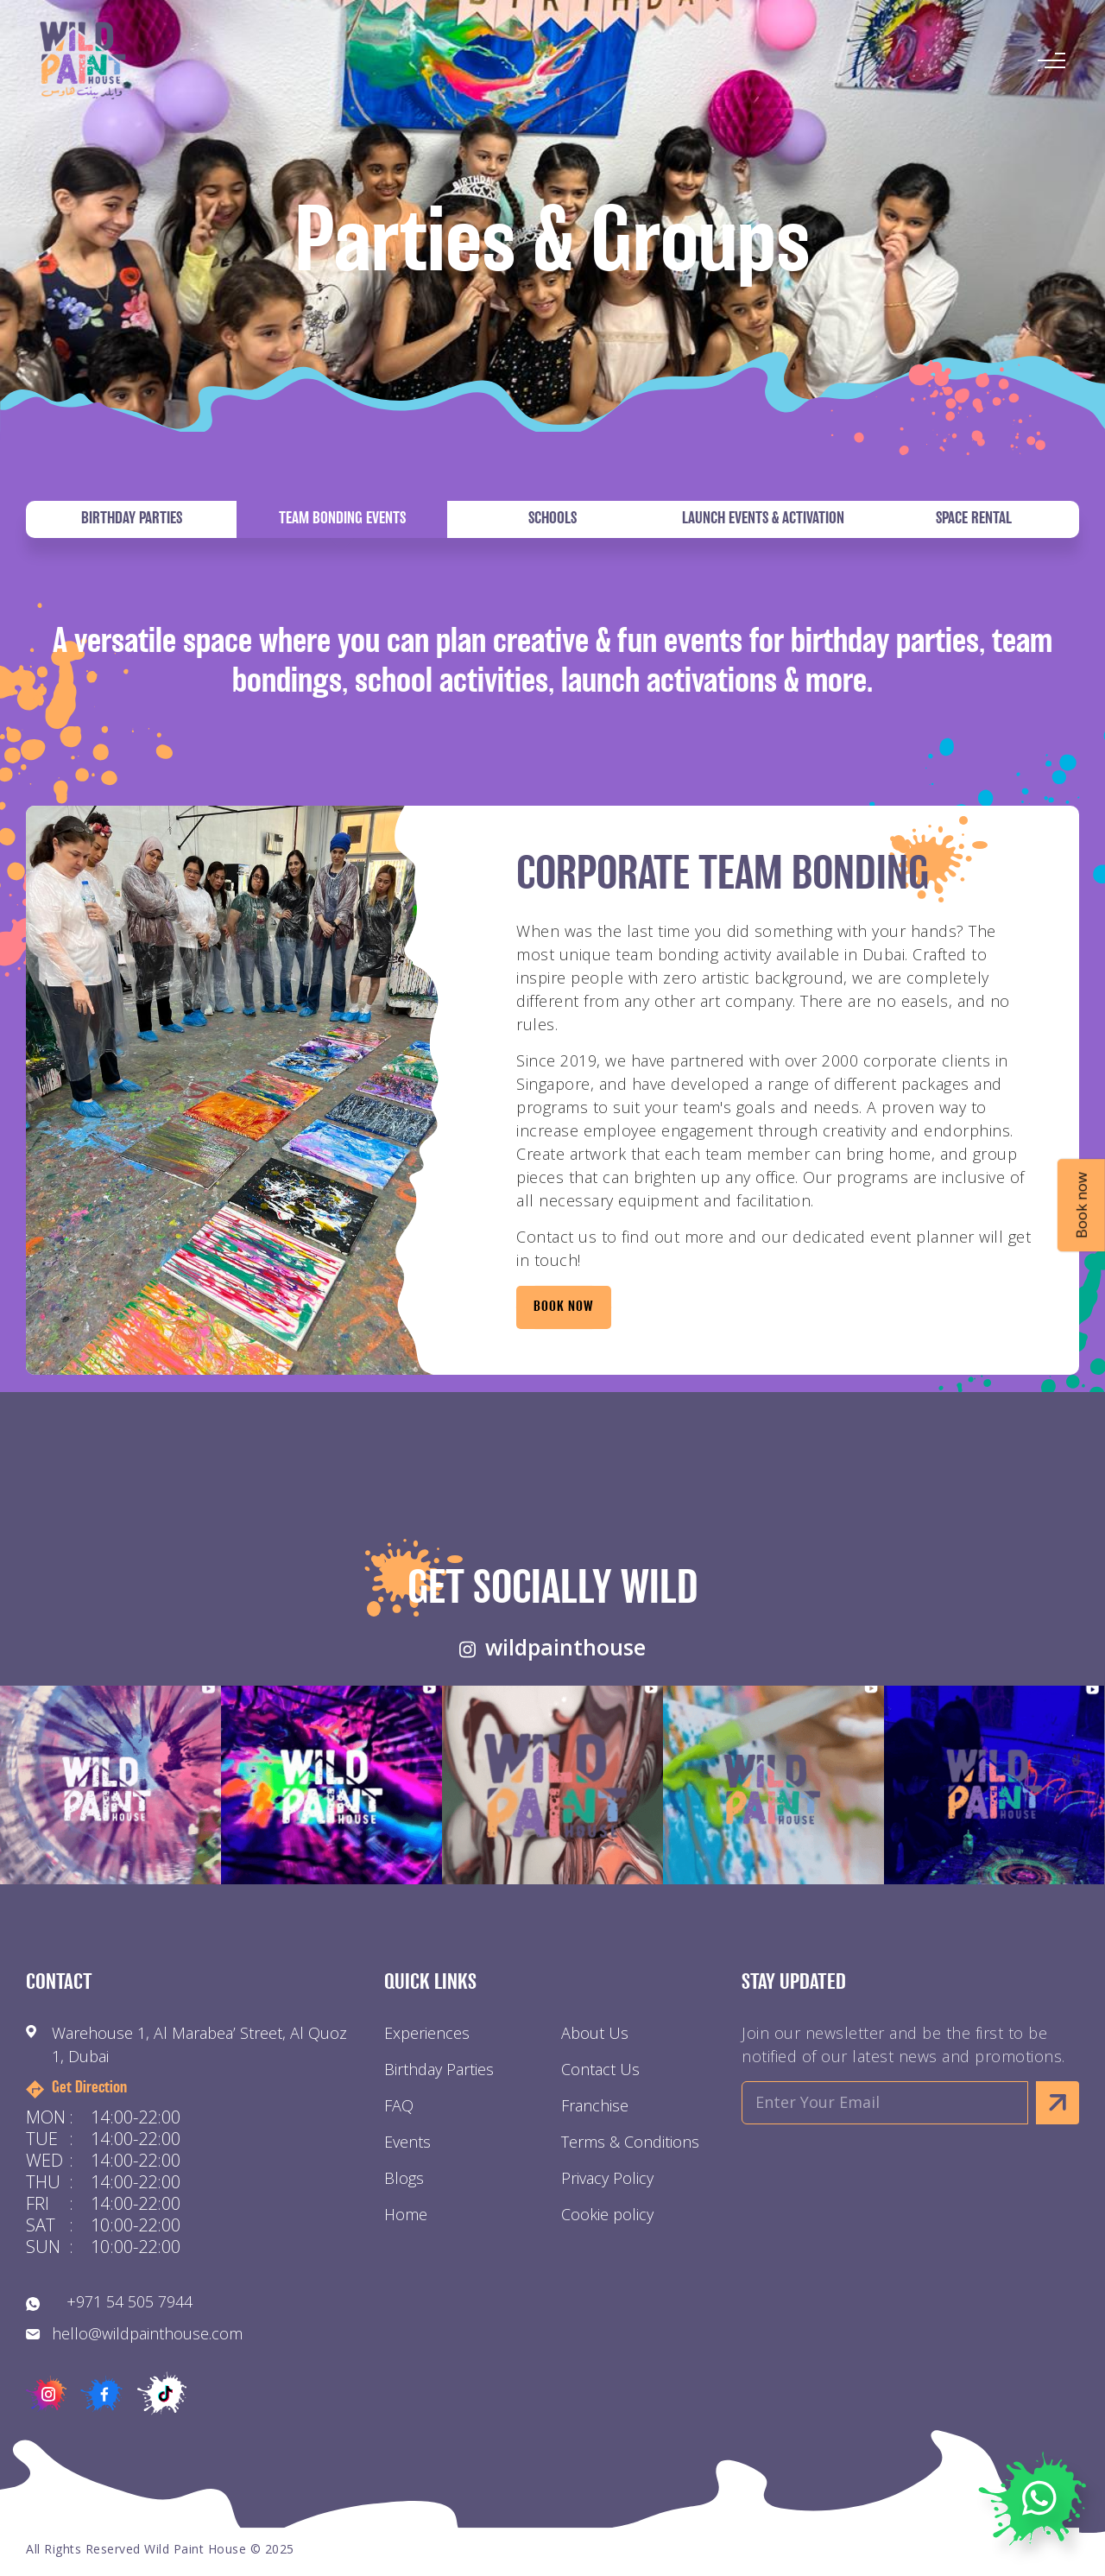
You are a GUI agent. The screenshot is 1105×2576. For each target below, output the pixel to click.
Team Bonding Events (342, 519)
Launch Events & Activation (763, 519)
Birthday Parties (131, 519)
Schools (552, 519)
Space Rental (974, 519)
